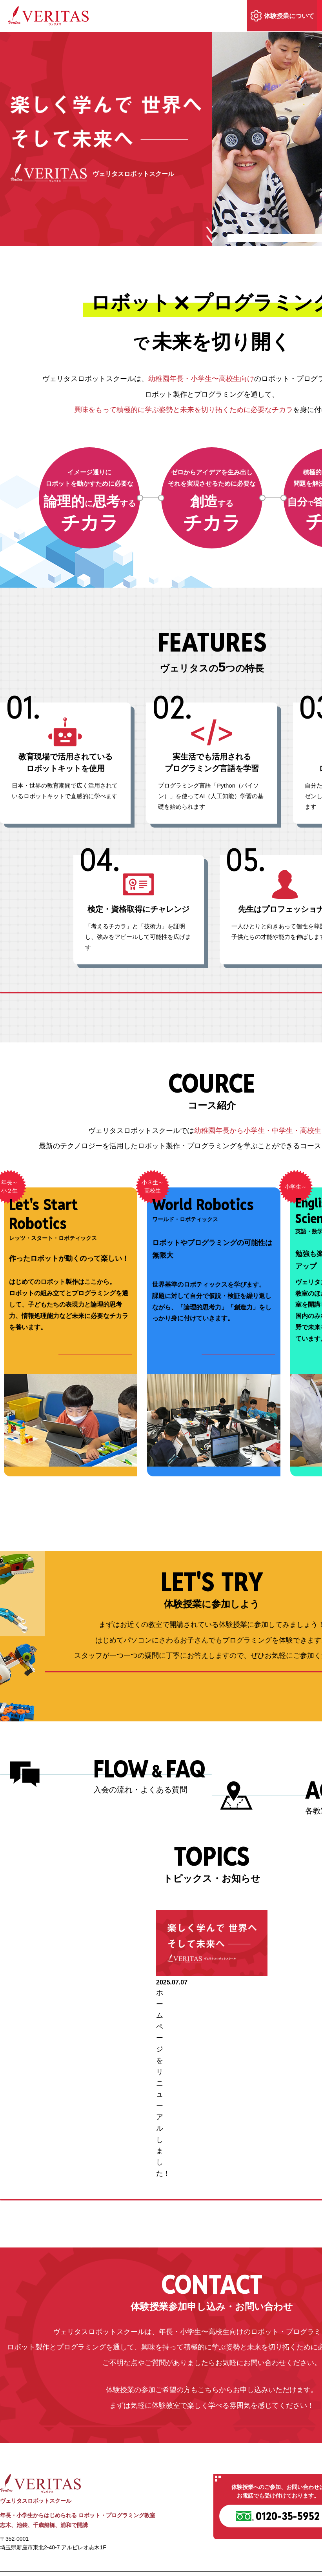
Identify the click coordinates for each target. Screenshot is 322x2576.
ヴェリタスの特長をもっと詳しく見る (212, 1008)
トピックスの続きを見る (212, 2127)
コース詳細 (98, 1390)
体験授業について (289, 16)
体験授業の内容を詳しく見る (212, 1729)
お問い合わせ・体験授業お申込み (212, 2384)
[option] (211, 2041)
